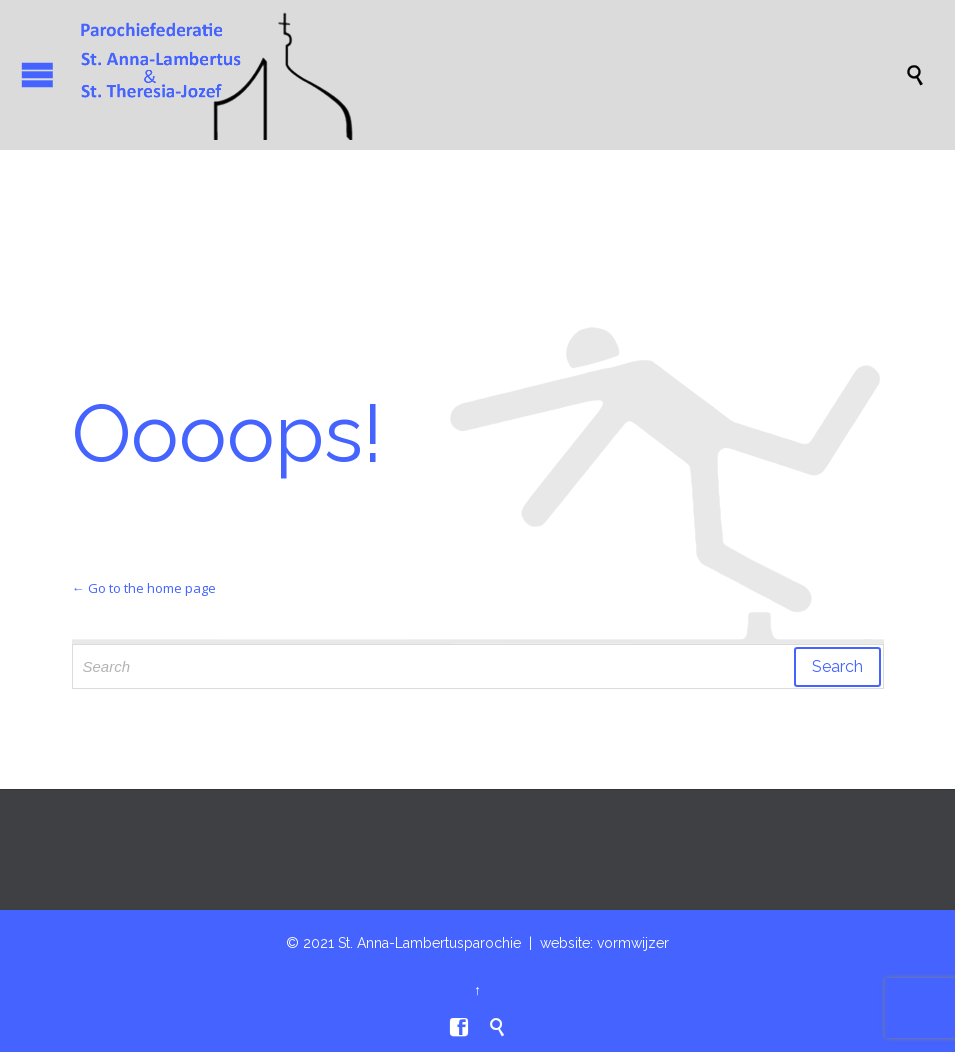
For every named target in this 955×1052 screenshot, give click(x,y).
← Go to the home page (144, 588)
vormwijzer (633, 943)
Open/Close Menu (37, 74)
